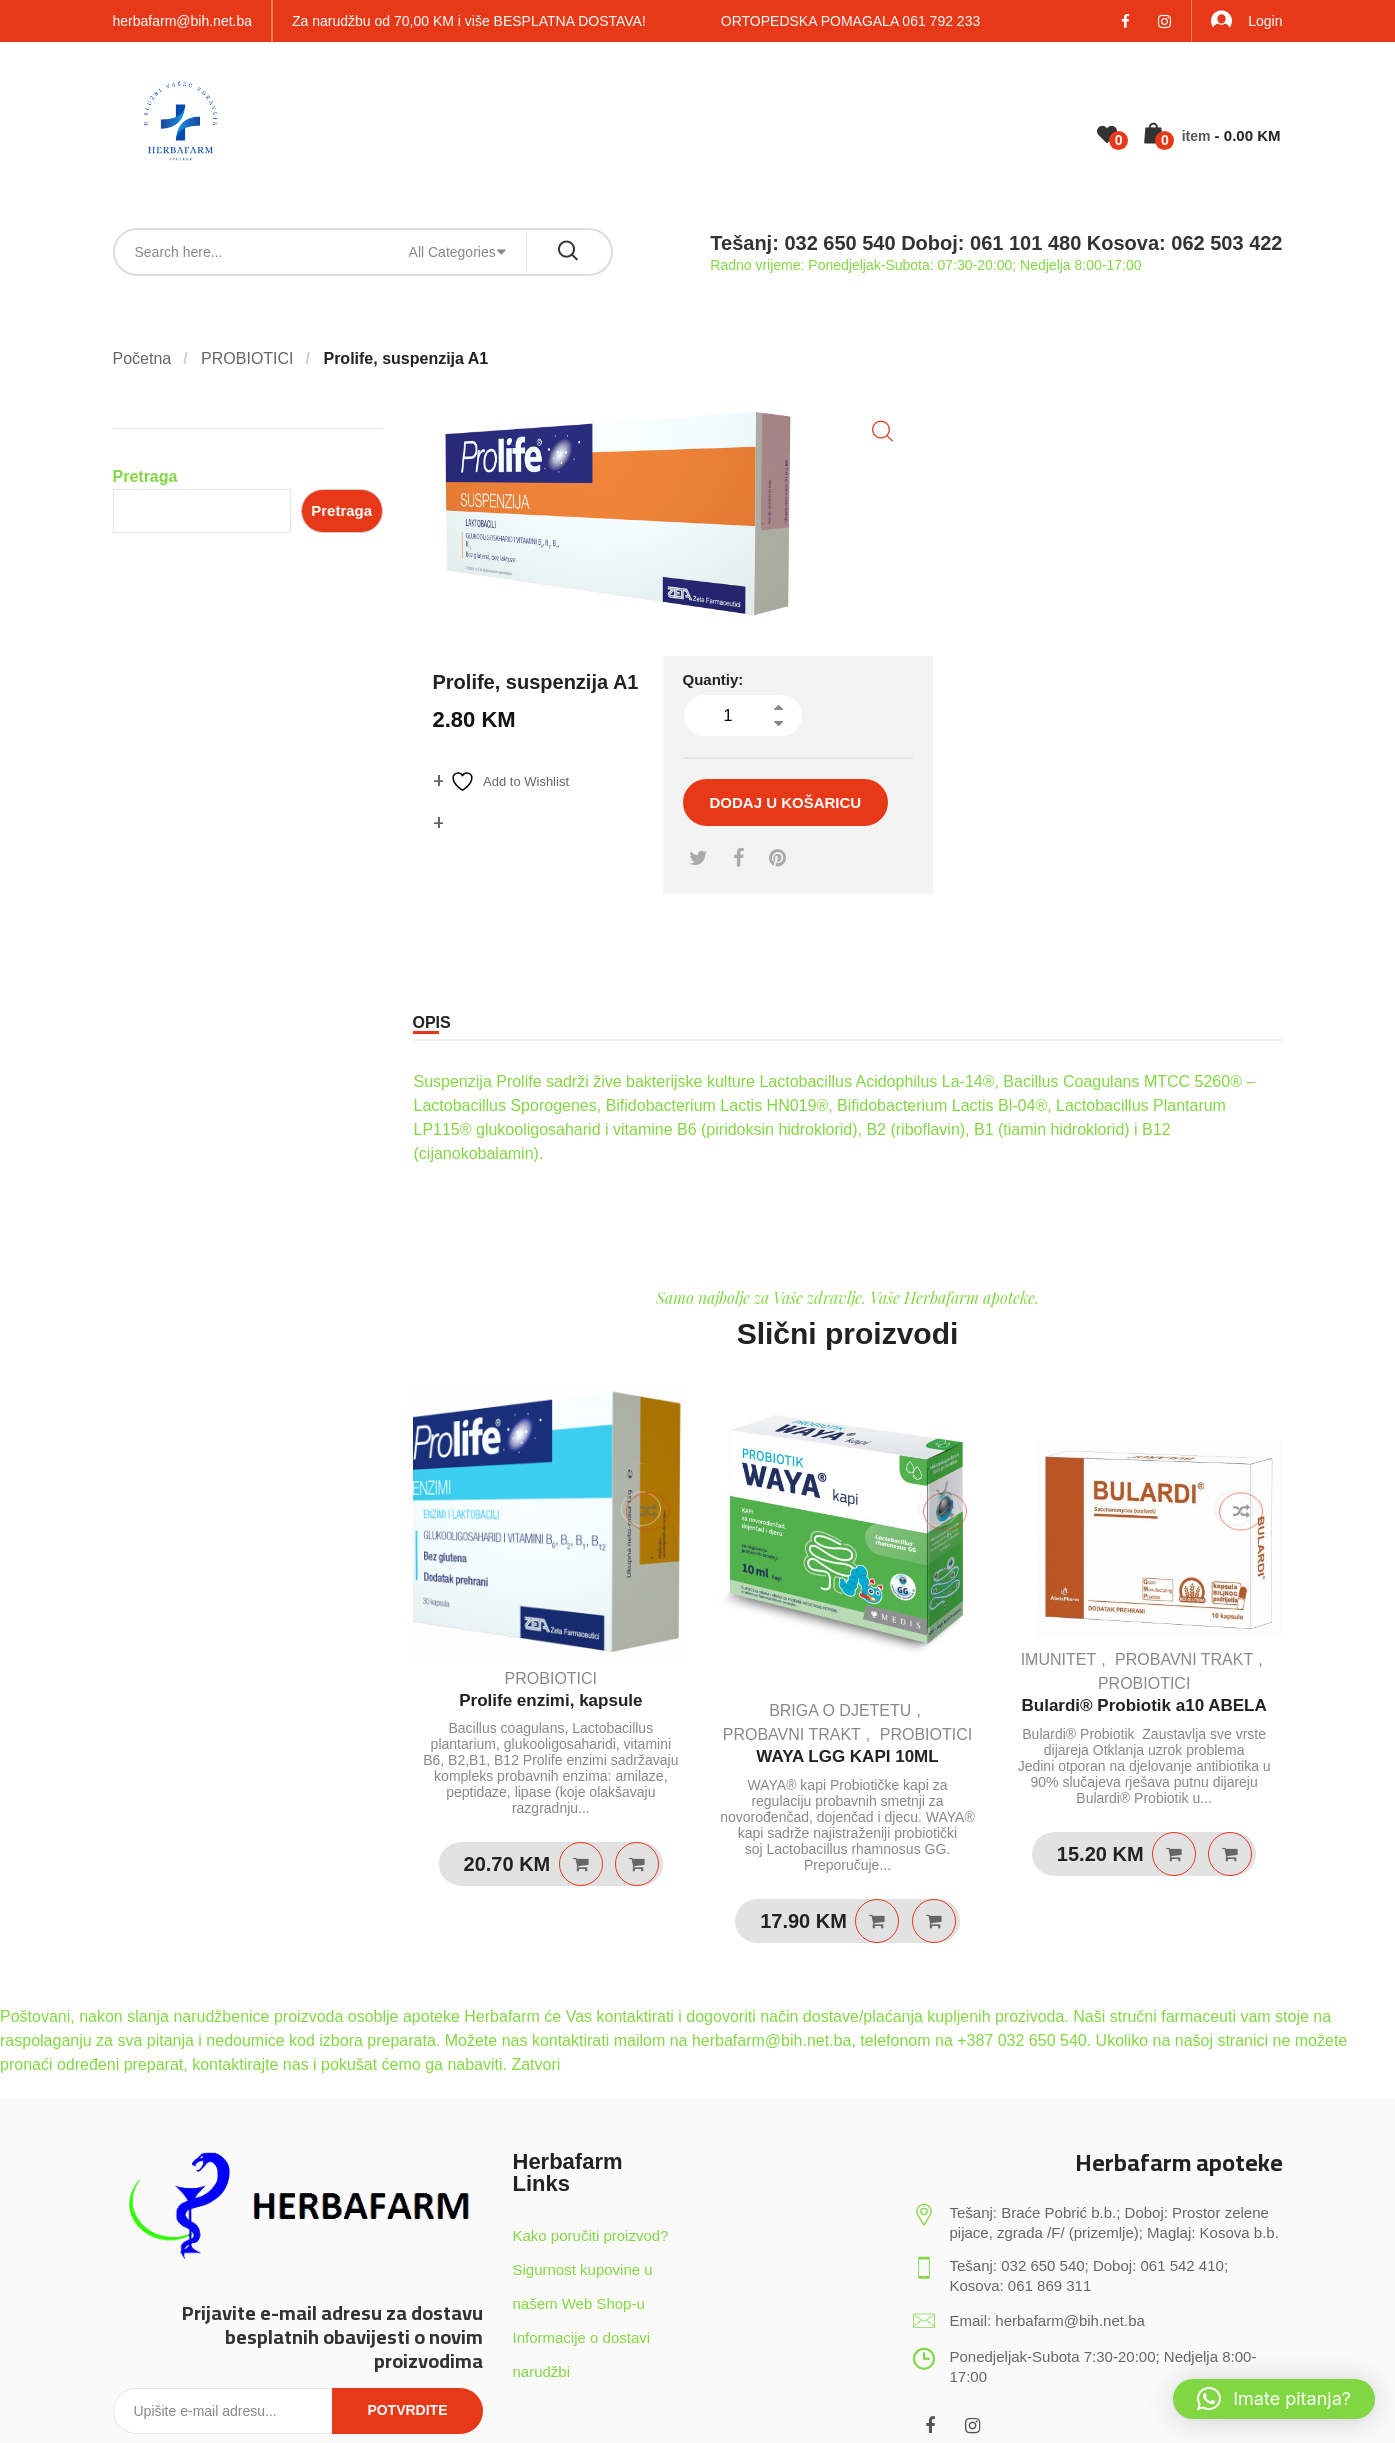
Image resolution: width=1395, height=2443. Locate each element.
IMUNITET (1059, 1659)
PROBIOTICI (247, 358)
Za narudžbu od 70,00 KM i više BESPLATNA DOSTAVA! (469, 21)
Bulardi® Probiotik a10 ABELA (1144, 1705)
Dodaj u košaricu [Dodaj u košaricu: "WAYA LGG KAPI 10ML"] (877, 1921)
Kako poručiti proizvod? (591, 2235)
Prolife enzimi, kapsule (550, 1700)
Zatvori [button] (535, 2064)
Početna (142, 358)
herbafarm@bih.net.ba (183, 21)
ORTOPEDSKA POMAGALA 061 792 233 (850, 21)
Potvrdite (407, 2410)
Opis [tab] (432, 1022)
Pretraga (145, 476)
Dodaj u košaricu (786, 802)
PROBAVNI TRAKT (792, 1734)
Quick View (637, 1864)
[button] (882, 431)
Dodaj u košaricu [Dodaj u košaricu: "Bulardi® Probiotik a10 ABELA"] (1174, 1854)
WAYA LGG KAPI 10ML (847, 1756)
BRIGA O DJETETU (840, 1710)
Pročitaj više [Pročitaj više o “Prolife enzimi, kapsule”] (581, 1864)
